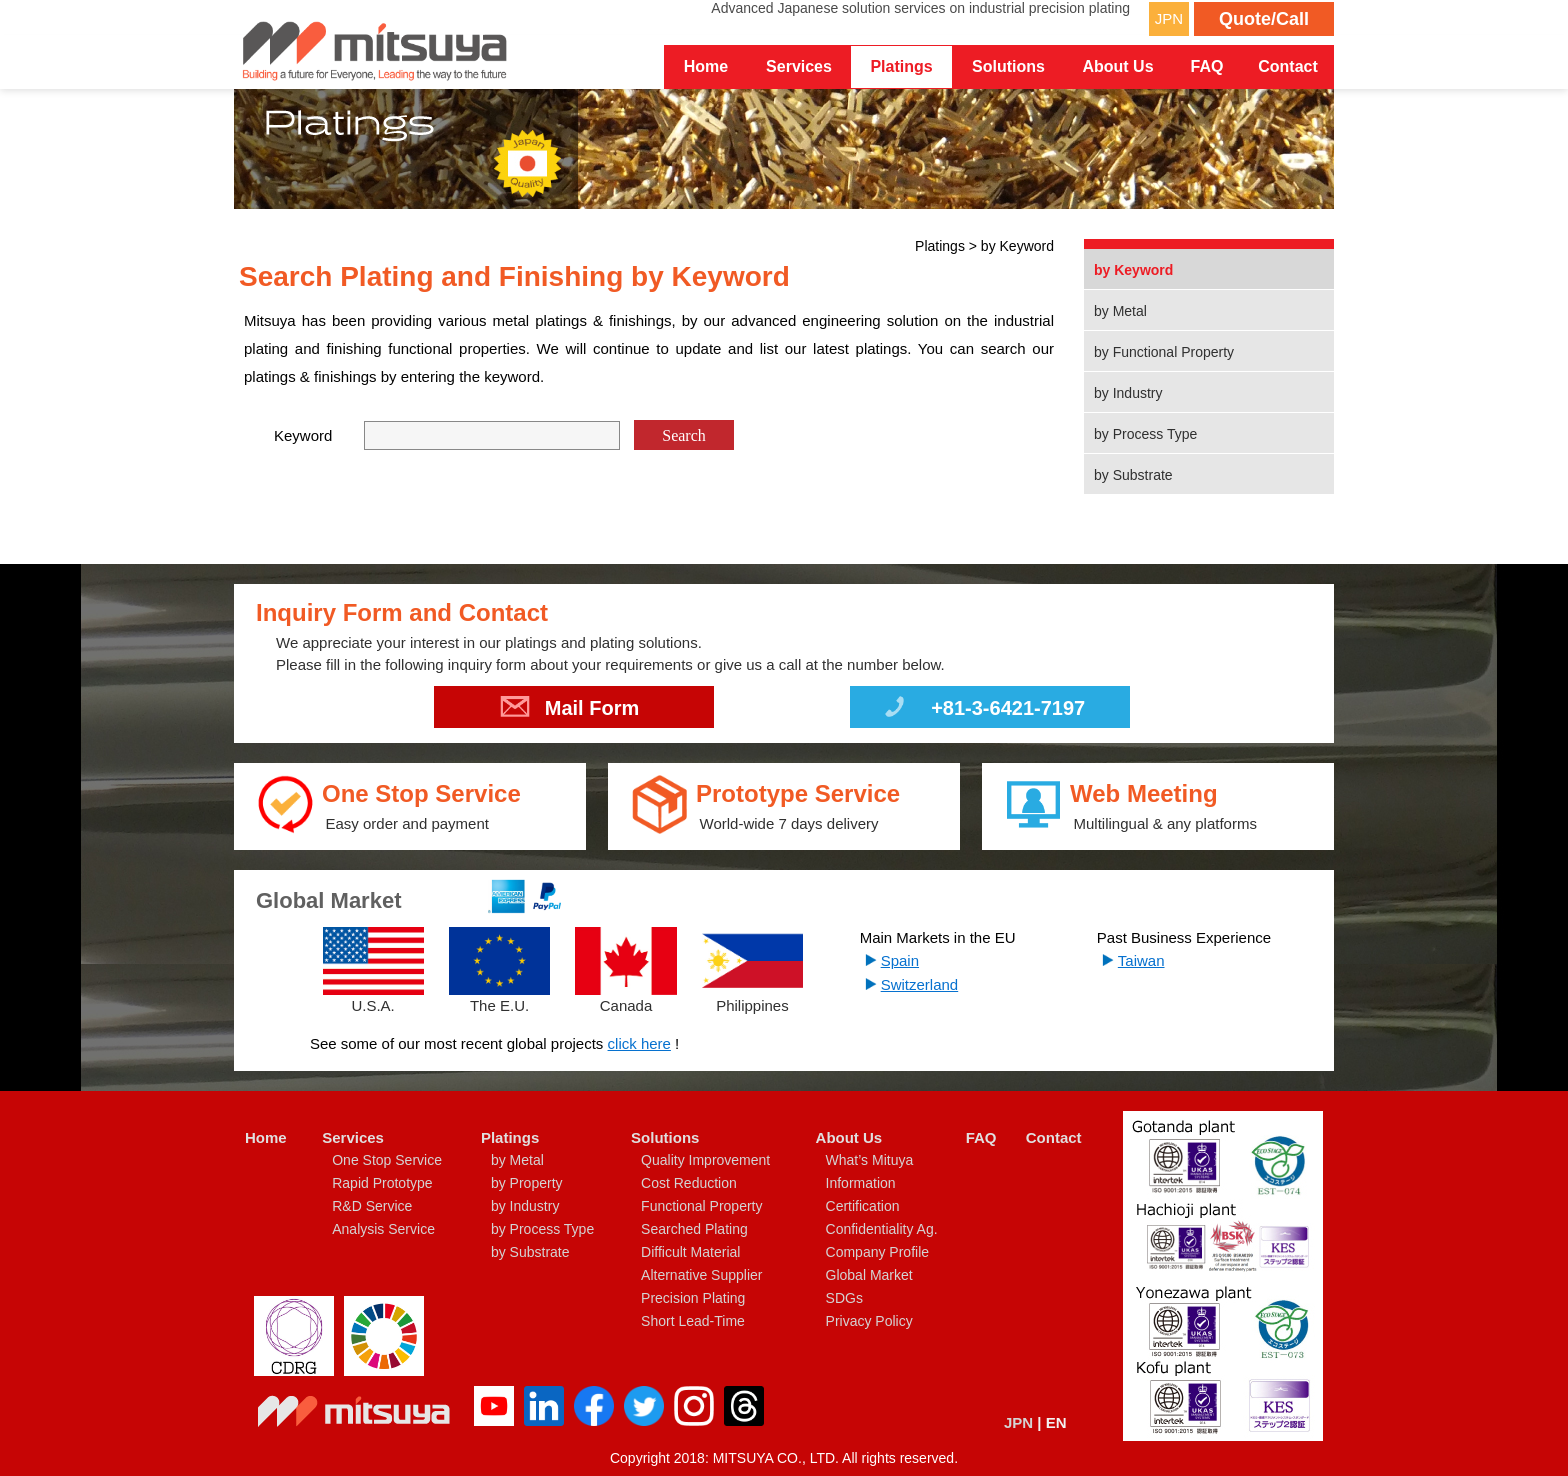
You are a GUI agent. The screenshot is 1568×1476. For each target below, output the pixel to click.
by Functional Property (1164, 352)
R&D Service (372, 1206)
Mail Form (569, 711)
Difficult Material (690, 1252)
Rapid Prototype (382, 1183)
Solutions (665, 1137)
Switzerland (920, 984)
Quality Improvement (705, 1160)
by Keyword (1133, 270)
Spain (900, 960)
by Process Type (1145, 434)
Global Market (869, 1275)
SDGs (844, 1298)
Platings (510, 1137)
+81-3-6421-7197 (982, 711)
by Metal (1120, 311)
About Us (849, 1137)
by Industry (1128, 393)
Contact (1288, 66)
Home (706, 66)
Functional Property (701, 1206)
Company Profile (878, 1252)
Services (353, 1137)
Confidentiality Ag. (882, 1229)
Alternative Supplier (701, 1275)
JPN (1169, 18)
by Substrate (1133, 475)
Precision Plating (693, 1298)
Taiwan (1141, 960)
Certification (863, 1206)
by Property (527, 1183)
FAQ (1207, 66)
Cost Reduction (689, 1183)
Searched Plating (694, 1229)
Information (861, 1183)
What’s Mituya (870, 1160)
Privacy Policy (869, 1321)
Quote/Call (1264, 19)
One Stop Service (387, 1160)
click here (639, 1043)
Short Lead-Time (693, 1321)
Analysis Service (383, 1229)
